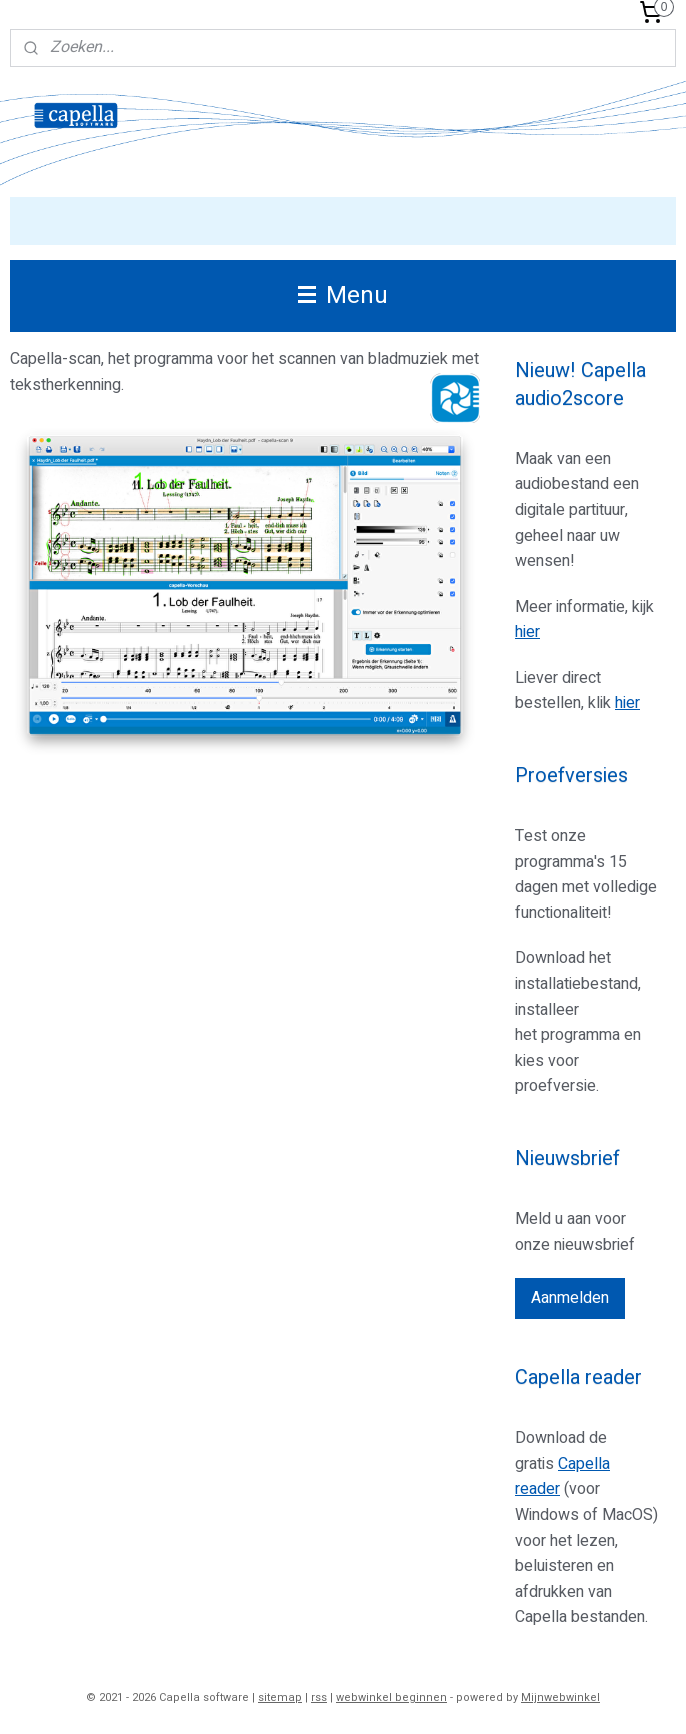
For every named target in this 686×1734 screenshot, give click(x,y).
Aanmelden (570, 1298)
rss (319, 1697)
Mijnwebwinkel (560, 1697)
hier (527, 632)
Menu (343, 295)
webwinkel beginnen (391, 1697)
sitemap (280, 1697)
